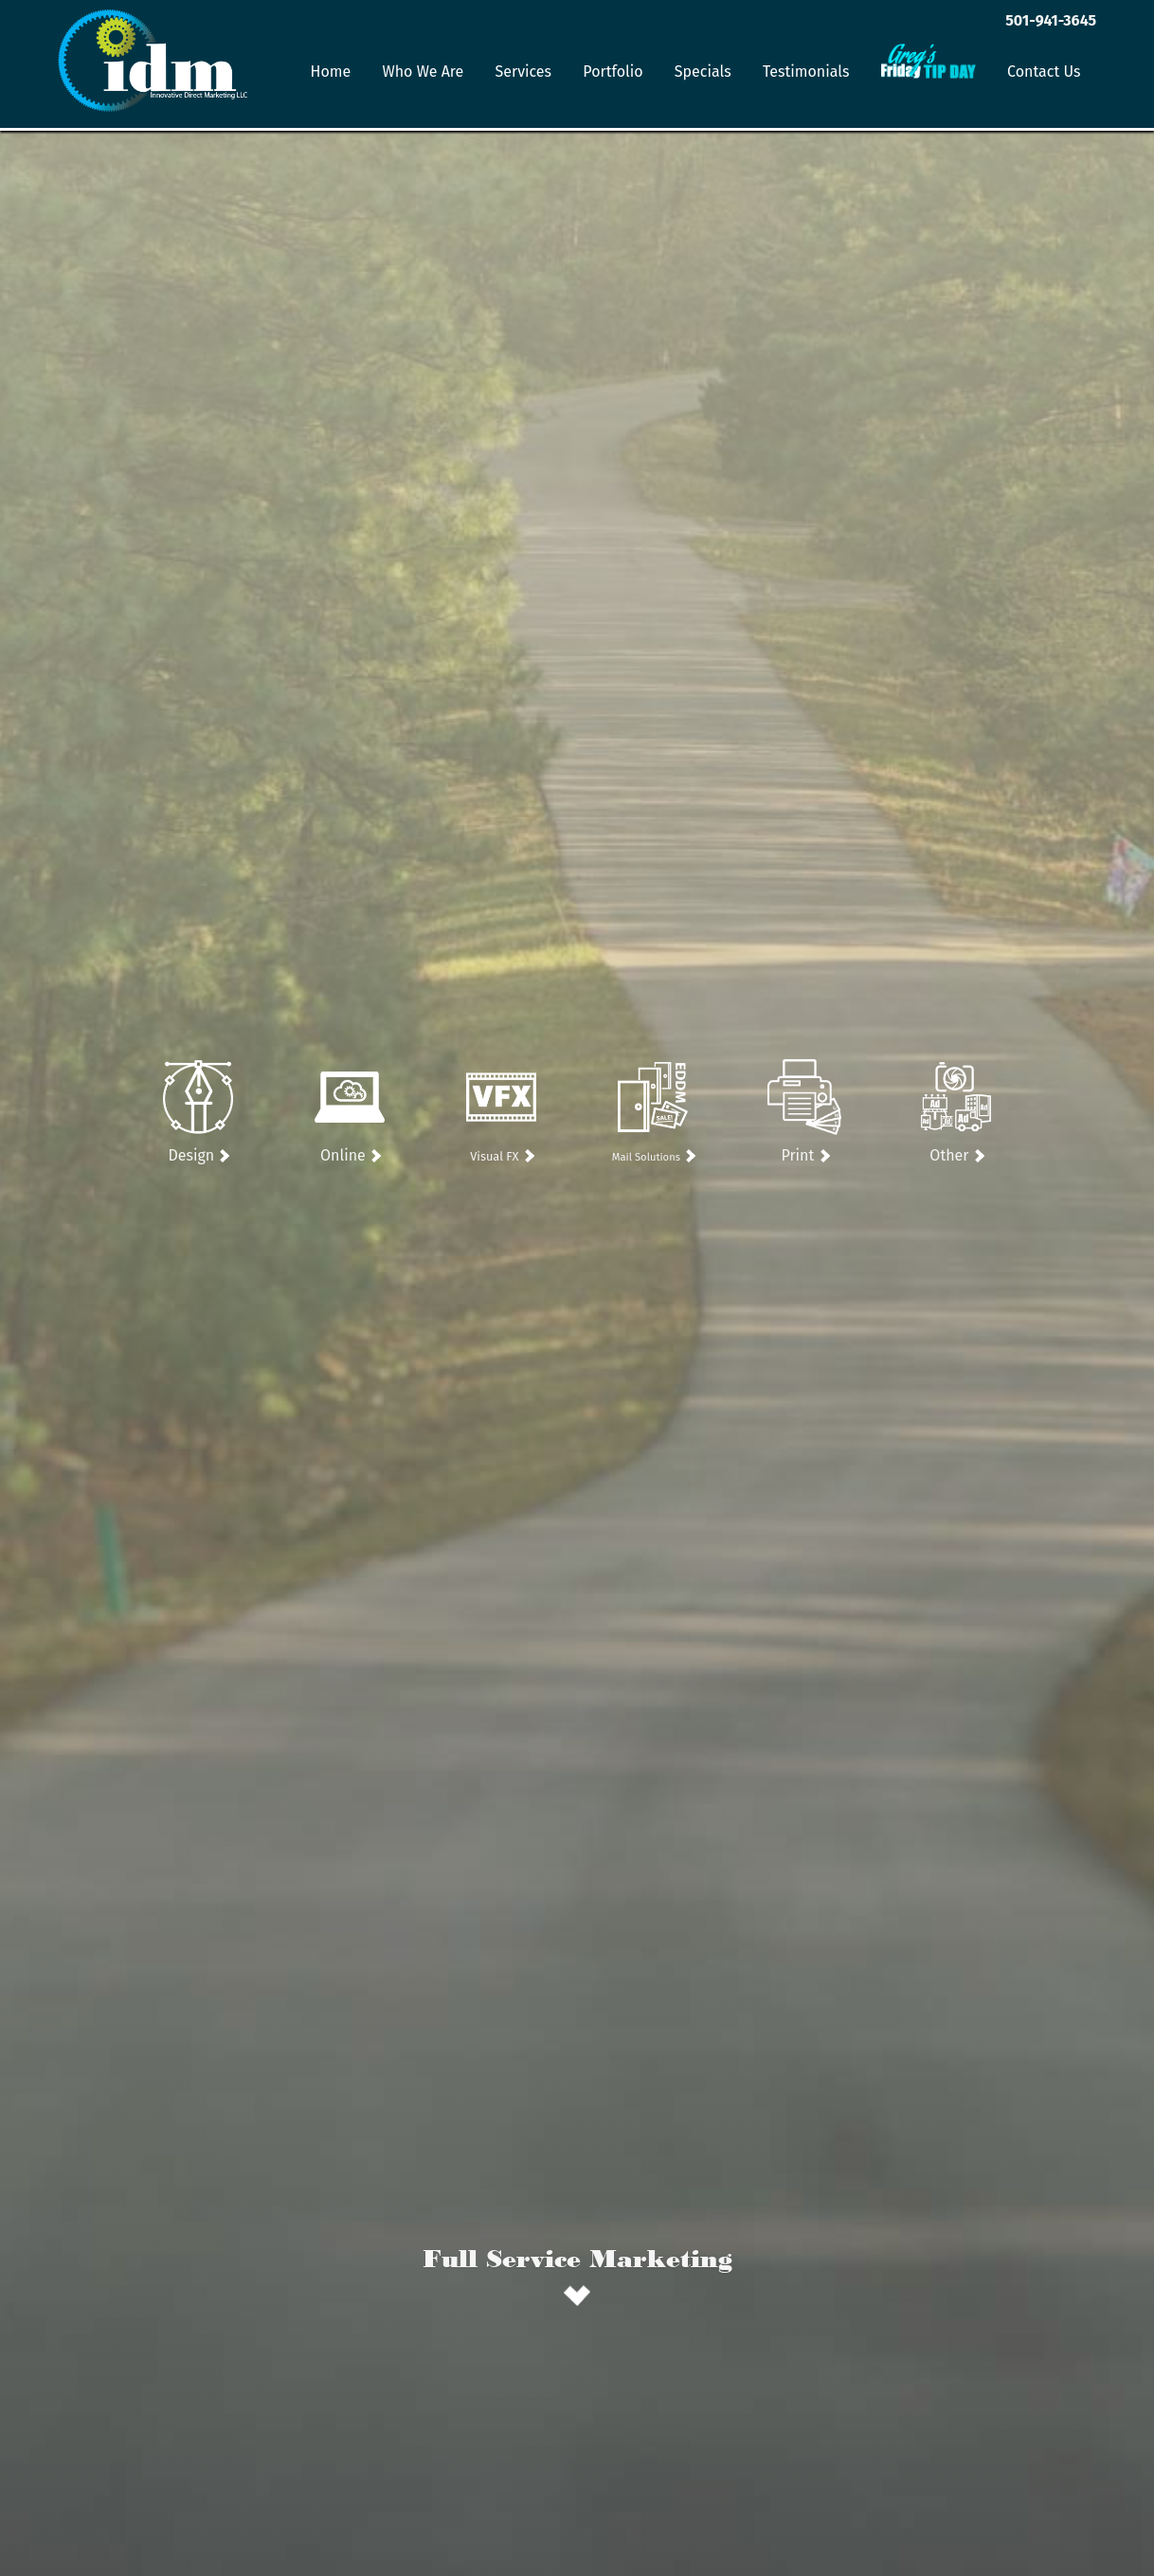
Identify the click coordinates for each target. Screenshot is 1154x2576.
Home (331, 72)
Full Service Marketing (577, 2258)
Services (524, 72)
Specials (703, 72)
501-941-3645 (1050, 20)
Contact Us (1043, 72)
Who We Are (422, 72)
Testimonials (806, 72)
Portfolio (612, 72)
